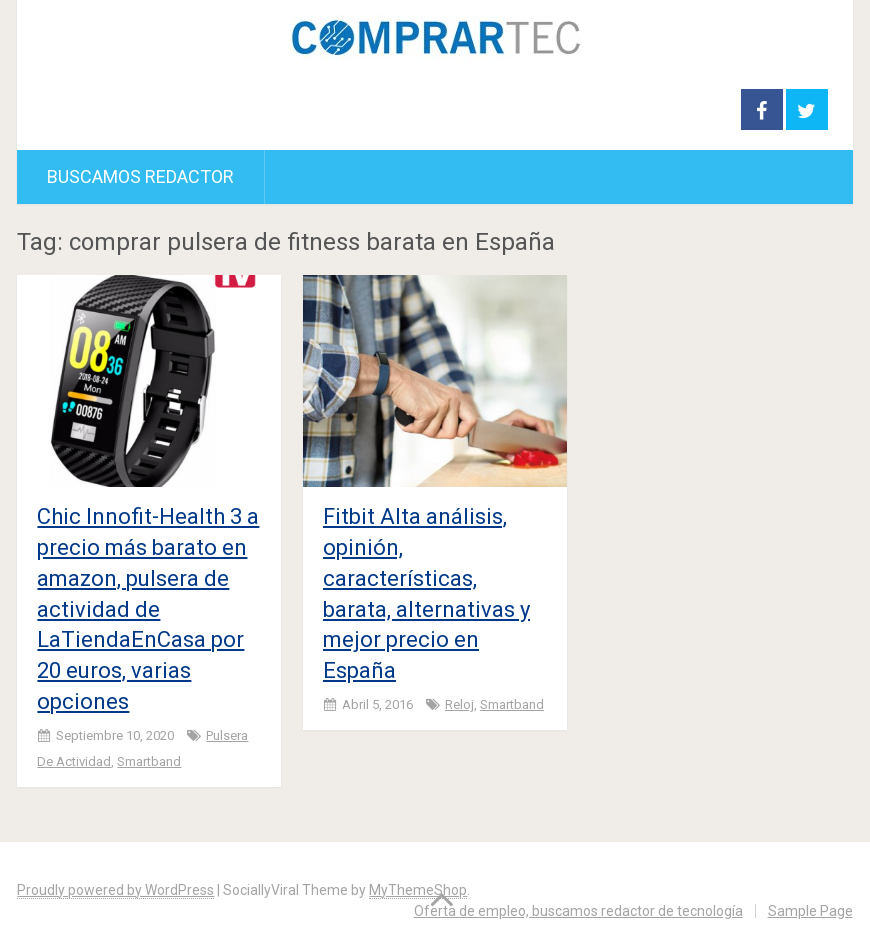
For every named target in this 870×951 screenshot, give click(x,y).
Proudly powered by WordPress (115, 890)
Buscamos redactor (140, 176)
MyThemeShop (418, 890)
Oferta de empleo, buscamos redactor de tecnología (578, 911)
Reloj (459, 704)
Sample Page (810, 911)
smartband (149, 761)
